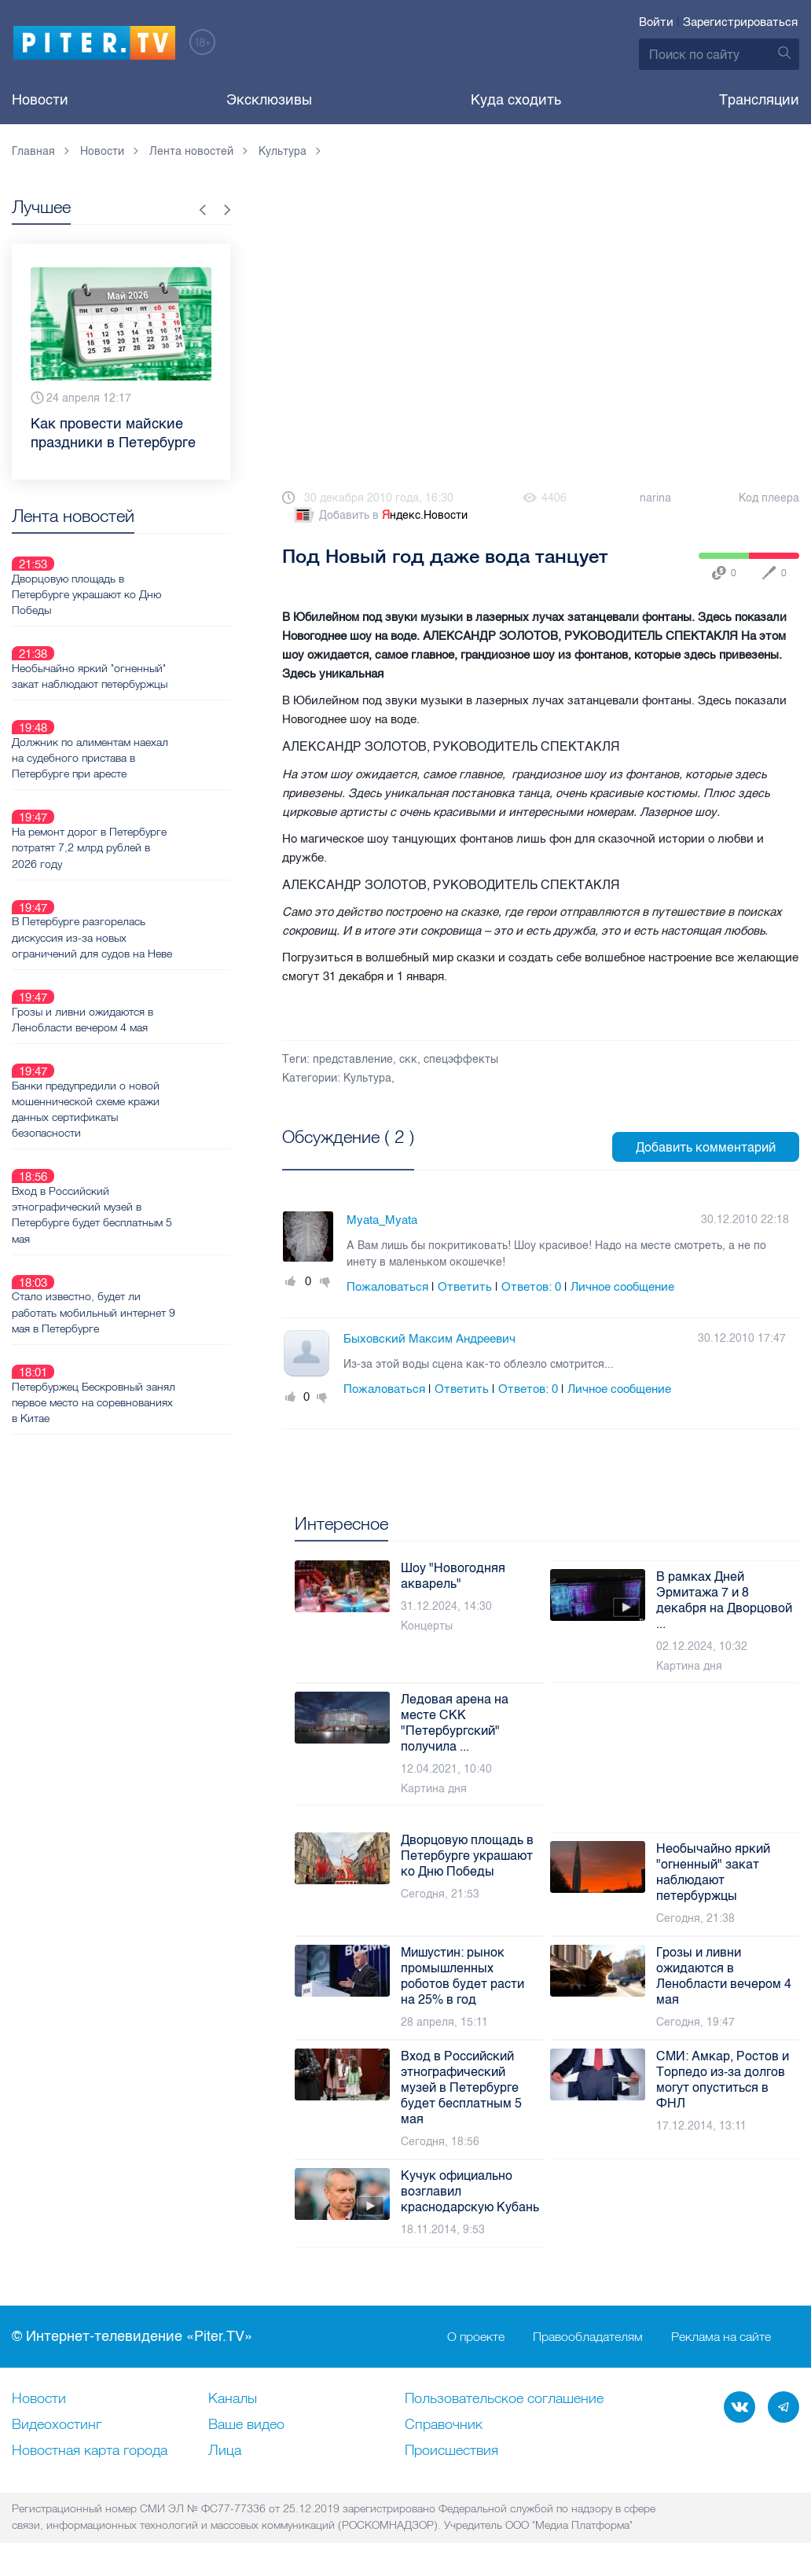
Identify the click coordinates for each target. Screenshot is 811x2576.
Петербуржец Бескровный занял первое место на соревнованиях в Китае (133, 1219)
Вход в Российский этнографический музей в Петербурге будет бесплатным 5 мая (148, 1068)
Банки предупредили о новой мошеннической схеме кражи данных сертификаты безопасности (141, 981)
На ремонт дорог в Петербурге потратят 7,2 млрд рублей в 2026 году (145, 774)
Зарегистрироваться (740, 22)
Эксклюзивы (269, 99)
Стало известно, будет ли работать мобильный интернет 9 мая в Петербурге (145, 1147)
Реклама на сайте (721, 2337)
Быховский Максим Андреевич (429, 1339)
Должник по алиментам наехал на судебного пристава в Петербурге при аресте (146, 703)
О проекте (476, 2337)
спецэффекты (461, 1059)
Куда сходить (516, 99)
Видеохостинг (56, 2425)
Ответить (465, 1287)
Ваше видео (246, 2425)
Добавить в (380, 515)
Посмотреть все (332, 1155)
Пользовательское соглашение (504, 2399)
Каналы (232, 2399)
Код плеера (769, 498)
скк (408, 1059)
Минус (325, 1282)
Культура (367, 1078)
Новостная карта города (89, 2451)
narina (655, 498)
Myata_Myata (382, 1220)
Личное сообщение (622, 1287)
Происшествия (451, 2451)
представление (353, 1059)
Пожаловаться (387, 1287)
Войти (656, 22)
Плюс (291, 1282)
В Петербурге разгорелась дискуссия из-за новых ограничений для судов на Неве (148, 846)
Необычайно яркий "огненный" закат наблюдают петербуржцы (145, 639)
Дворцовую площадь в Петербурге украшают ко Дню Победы (142, 575)
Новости (40, 99)
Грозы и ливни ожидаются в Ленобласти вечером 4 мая (138, 909)
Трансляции (759, 99)
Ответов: (531, 1287)
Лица (224, 2451)
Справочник (444, 2425)
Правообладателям (588, 2337)
